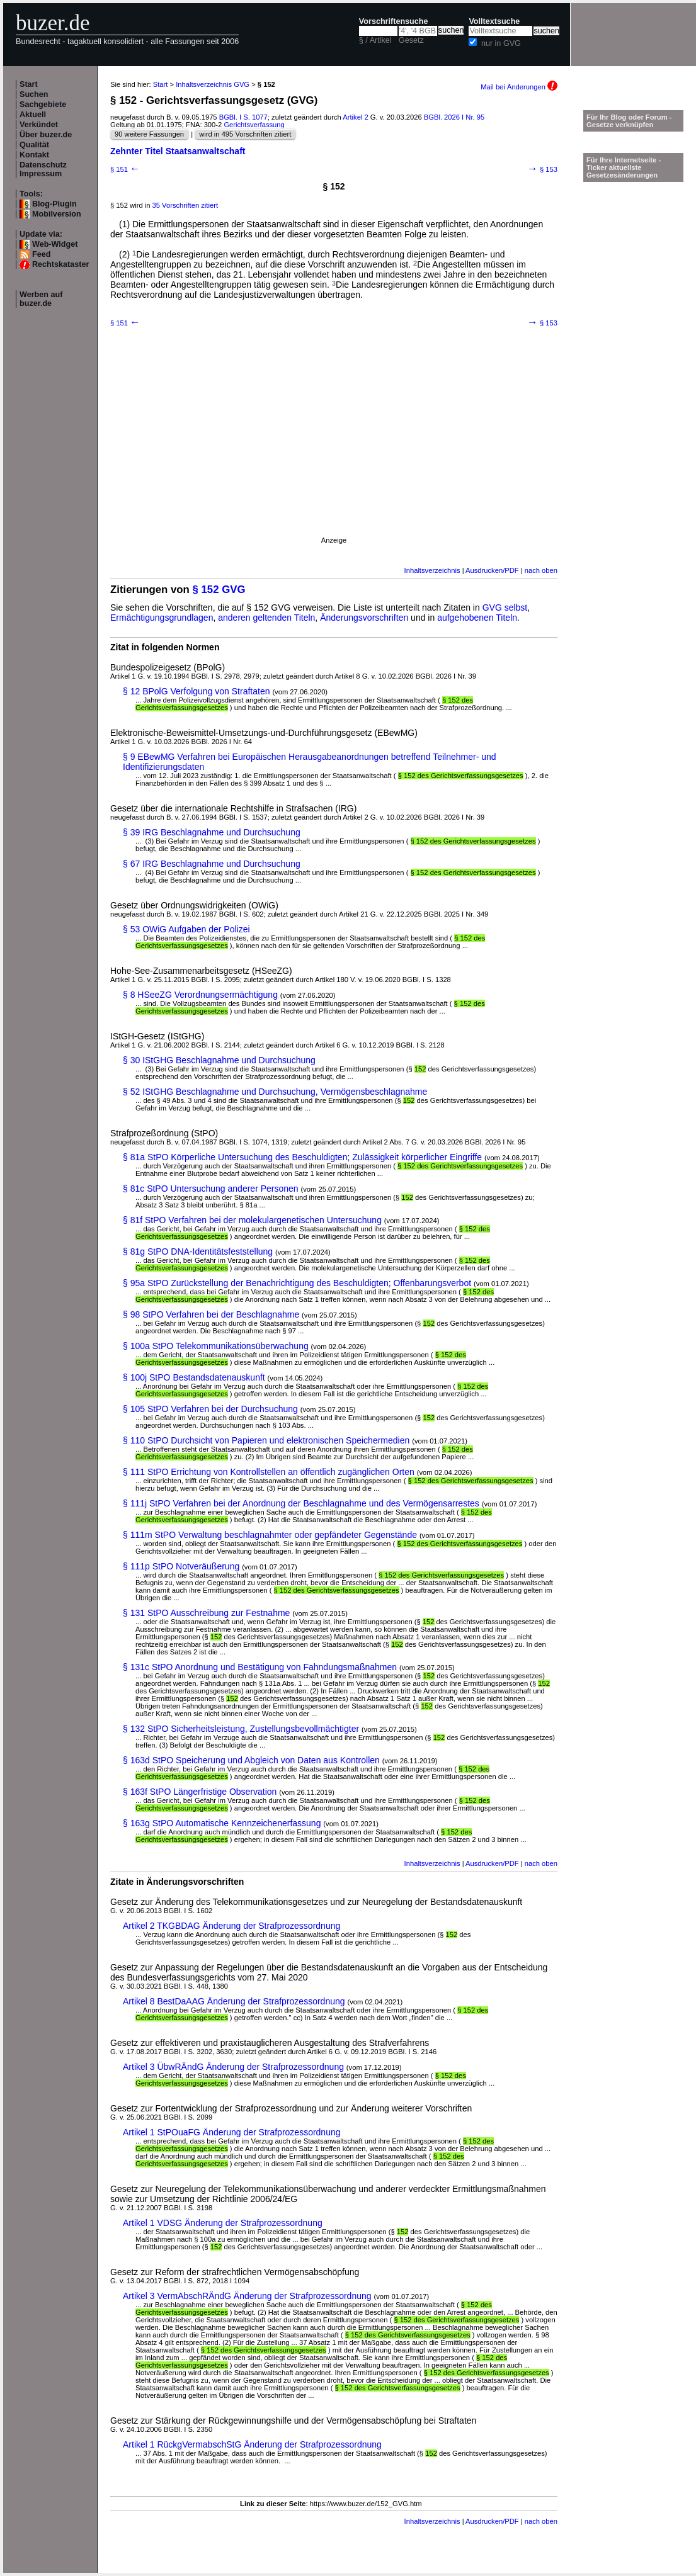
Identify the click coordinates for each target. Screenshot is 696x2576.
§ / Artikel (375, 40)
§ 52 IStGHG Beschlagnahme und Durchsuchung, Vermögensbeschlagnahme (275, 1092)
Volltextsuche (494, 21)
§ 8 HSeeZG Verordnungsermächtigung (200, 995)
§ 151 (125, 169)
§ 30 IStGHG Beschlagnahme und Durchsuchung (219, 1060)
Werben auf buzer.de (41, 299)
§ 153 (542, 169)
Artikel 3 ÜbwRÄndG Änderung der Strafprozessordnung (233, 2067)
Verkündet (39, 124)
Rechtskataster (60, 264)
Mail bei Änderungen (519, 87)
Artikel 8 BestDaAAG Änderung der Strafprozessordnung (234, 2001)
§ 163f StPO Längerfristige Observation (200, 1792)
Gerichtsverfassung (254, 124)
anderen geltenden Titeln (266, 618)
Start (29, 84)
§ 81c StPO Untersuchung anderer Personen (211, 1188)
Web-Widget (54, 244)
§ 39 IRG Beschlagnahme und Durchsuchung (211, 832)
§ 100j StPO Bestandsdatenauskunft (194, 1377)
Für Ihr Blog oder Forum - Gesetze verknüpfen (629, 120)
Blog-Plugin (54, 204)
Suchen (34, 94)
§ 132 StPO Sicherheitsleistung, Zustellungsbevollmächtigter (241, 1729)
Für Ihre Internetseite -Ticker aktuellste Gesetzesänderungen (623, 167)
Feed (41, 254)
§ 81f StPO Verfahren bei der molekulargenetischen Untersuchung (252, 1220)
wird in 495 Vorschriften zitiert (245, 134)
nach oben (541, 570)
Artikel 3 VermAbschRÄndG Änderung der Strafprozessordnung (247, 2296)
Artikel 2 (355, 117)
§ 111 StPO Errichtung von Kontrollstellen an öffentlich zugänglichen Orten (268, 1472)
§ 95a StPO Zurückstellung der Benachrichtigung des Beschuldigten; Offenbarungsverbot (297, 1283)
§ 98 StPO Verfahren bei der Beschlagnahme (211, 1314)
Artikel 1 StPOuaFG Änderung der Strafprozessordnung (232, 2132)
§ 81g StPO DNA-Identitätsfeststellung (198, 1251)
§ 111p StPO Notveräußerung (181, 1566)
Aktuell (33, 114)
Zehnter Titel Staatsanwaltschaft (177, 151)
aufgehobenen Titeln (477, 618)
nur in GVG (501, 43)
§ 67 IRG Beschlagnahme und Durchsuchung (211, 864)
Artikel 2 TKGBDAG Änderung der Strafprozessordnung (231, 1926)
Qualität (34, 144)
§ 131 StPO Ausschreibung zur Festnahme (206, 1613)
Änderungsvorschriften (364, 618)
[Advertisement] (334, 448)
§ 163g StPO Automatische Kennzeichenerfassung (222, 1823)
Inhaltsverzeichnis (432, 570)
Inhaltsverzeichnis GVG (212, 84)
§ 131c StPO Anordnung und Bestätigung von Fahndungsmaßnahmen (260, 1667)
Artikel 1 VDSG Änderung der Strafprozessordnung (222, 2223)
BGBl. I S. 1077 (243, 117)
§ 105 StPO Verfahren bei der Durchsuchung (210, 1409)
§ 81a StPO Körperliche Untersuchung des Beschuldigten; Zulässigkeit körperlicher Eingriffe (302, 1157)
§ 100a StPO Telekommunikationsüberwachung (216, 1346)
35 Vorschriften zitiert (185, 205)
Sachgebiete (43, 104)
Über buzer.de (46, 134)
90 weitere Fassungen (149, 134)
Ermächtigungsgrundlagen (161, 618)
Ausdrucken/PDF (492, 570)
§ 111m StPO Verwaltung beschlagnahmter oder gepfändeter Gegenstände (270, 1535)
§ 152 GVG (219, 590)
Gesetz (411, 40)
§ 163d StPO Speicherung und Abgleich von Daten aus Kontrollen (251, 1760)
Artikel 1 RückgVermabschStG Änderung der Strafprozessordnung (252, 2444)
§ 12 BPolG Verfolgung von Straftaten (196, 691)
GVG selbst (505, 607)
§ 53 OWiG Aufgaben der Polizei (186, 929)
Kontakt (34, 154)
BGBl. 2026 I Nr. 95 (454, 117)
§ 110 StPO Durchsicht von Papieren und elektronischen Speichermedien (266, 1440)
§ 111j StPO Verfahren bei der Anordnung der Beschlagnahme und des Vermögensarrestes (301, 1503)
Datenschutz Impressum (43, 169)
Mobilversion (56, 214)
